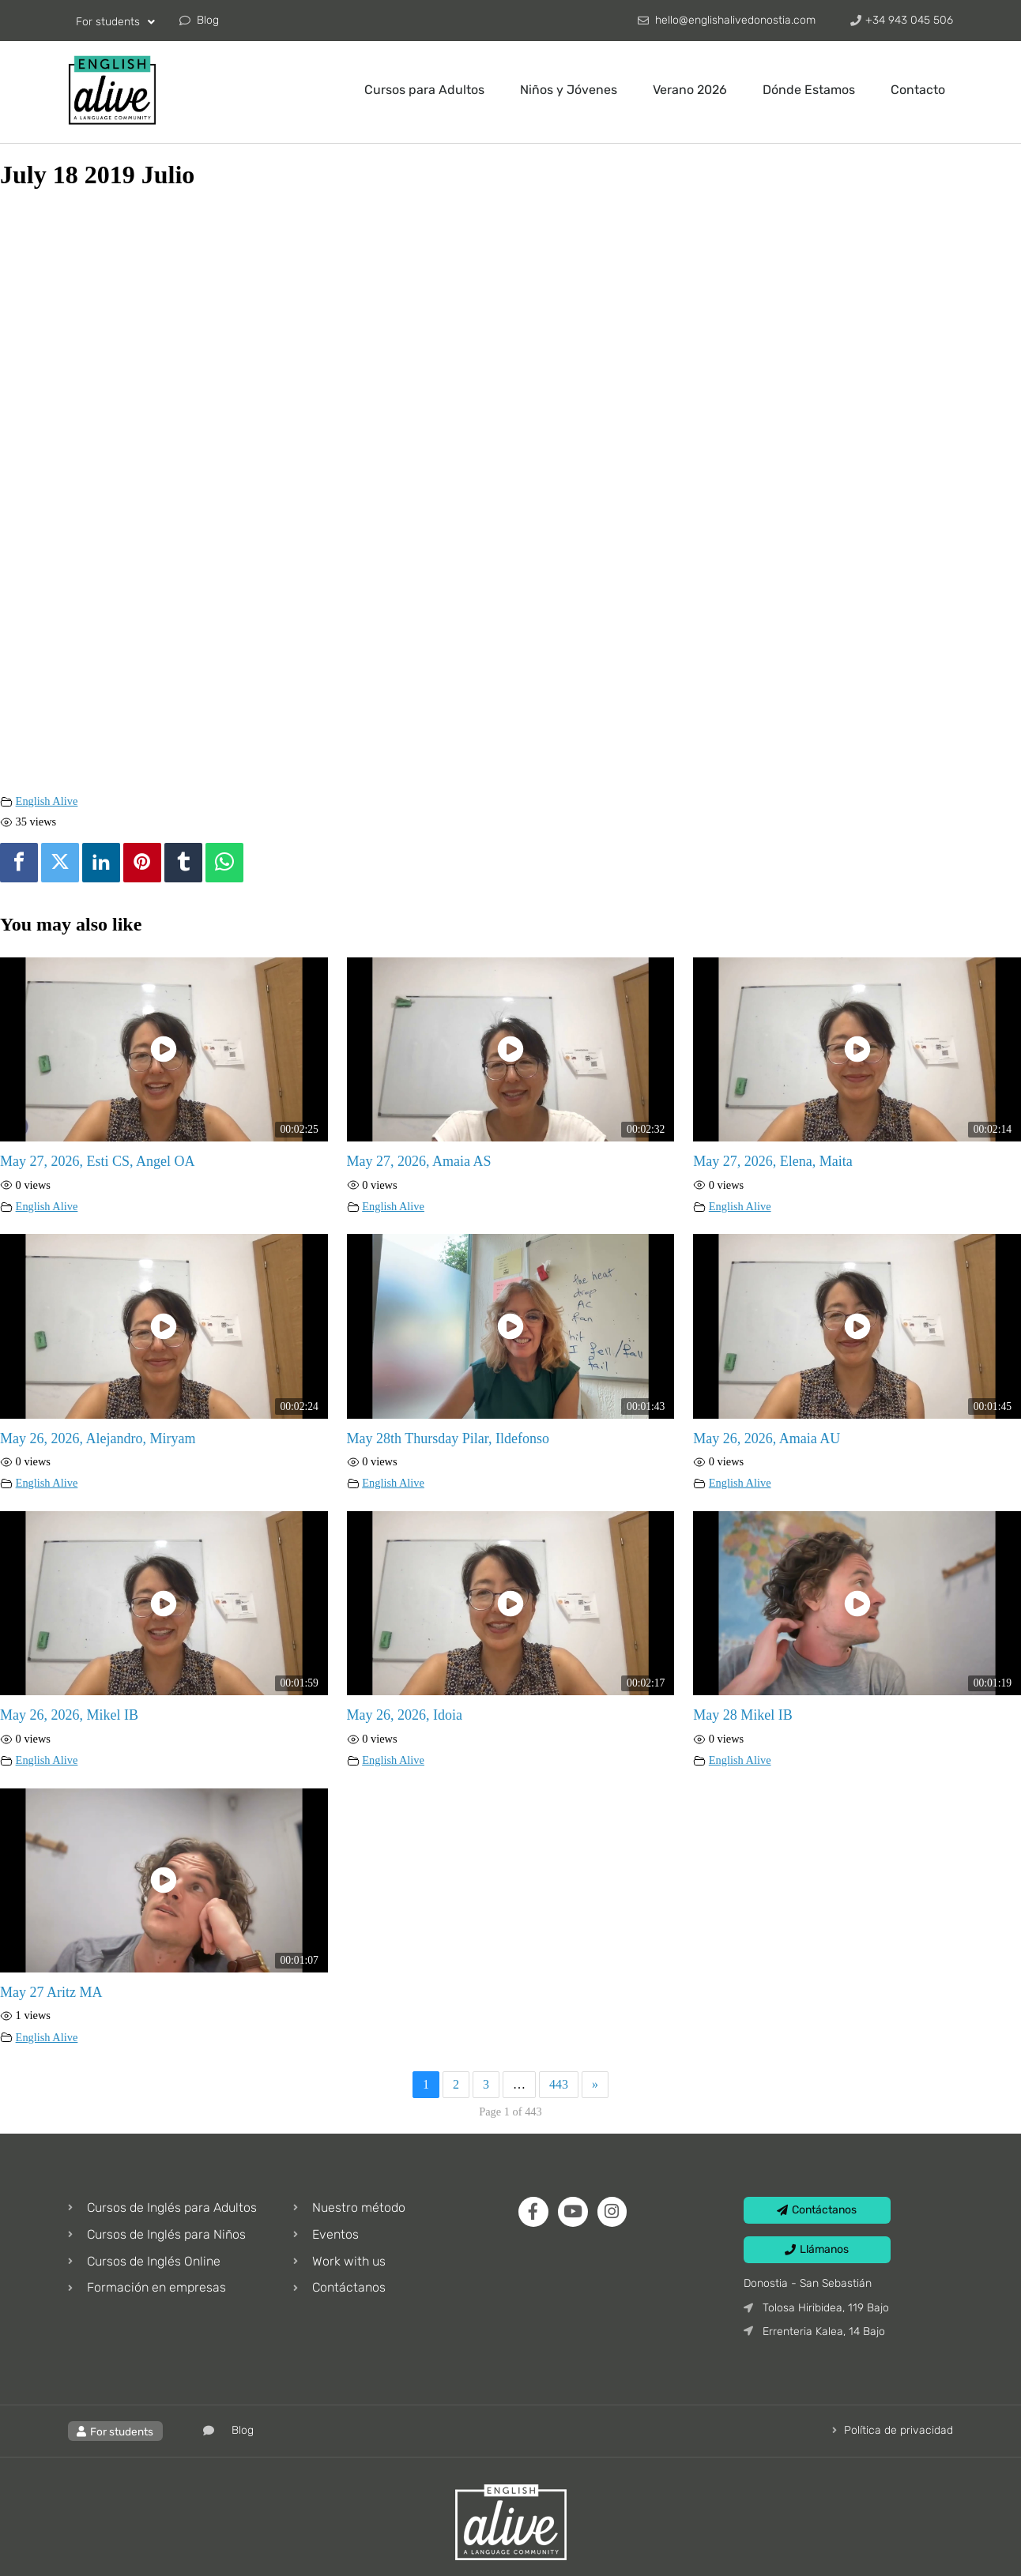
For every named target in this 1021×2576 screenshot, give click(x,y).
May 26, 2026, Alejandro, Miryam (97, 1438)
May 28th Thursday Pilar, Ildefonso (448, 1438)
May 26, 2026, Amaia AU (766, 1438)
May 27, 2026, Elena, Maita (772, 1161)
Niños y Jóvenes (568, 89)
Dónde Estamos (809, 89)
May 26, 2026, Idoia (404, 1715)
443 (558, 2084)
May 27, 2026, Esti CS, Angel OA (97, 1161)
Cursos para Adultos (424, 89)
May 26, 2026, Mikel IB (69, 1715)
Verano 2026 (690, 89)
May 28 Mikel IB (743, 1715)
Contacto (918, 89)
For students (115, 22)
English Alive (47, 801)
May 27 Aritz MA (51, 1992)
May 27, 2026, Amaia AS (419, 1161)
